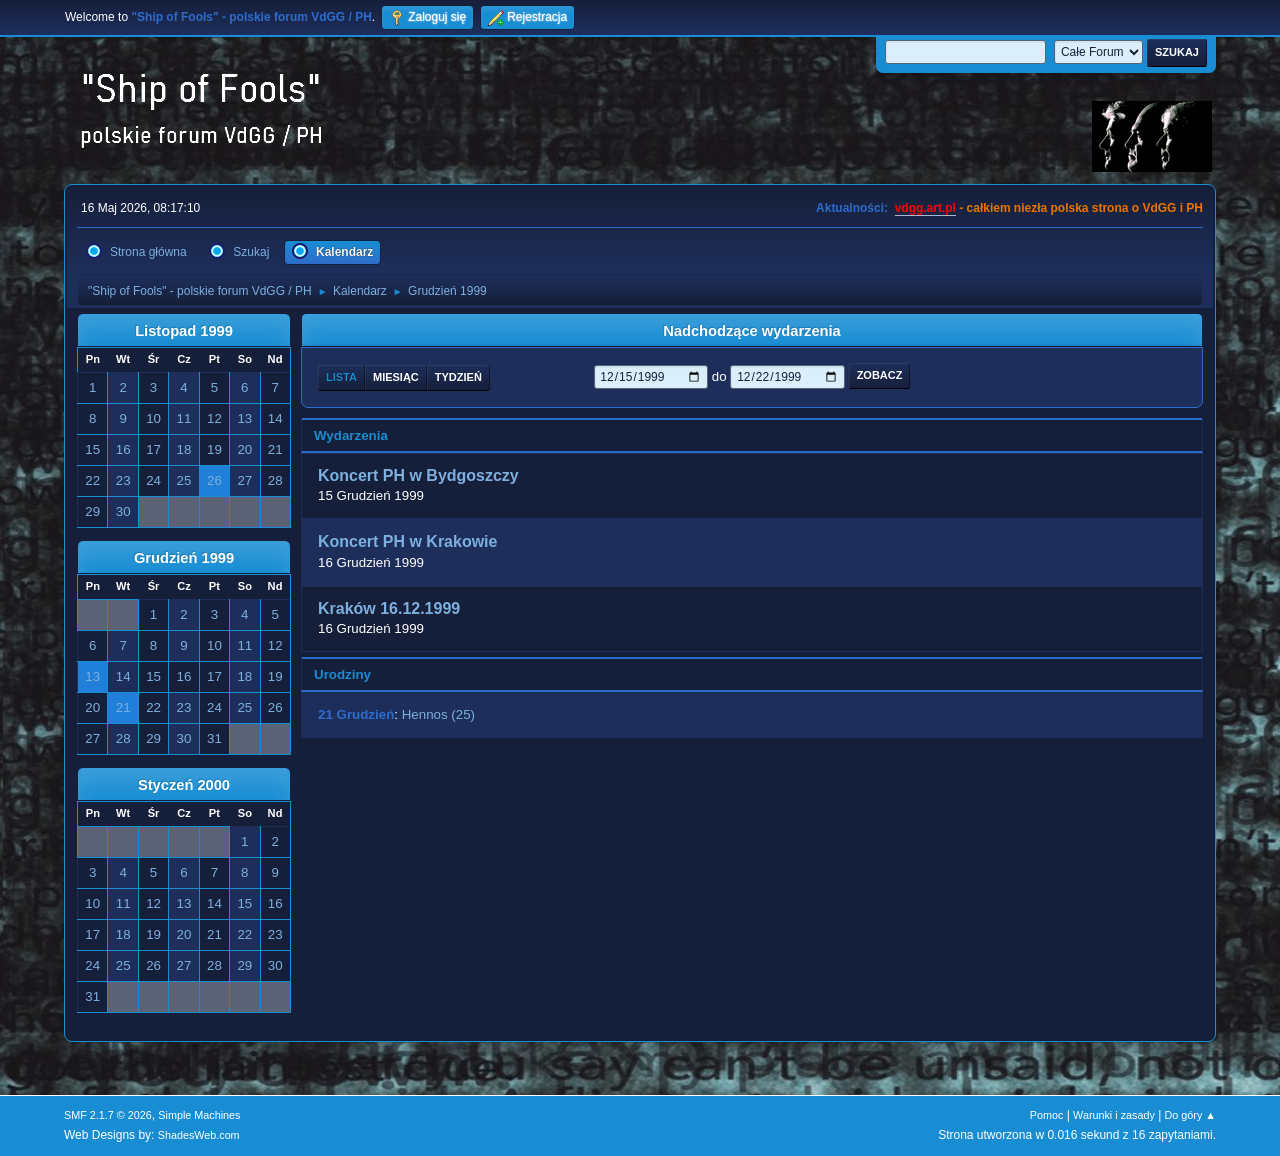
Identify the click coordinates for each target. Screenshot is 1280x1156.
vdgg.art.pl (925, 208)
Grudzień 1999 (184, 558)
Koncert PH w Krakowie (407, 542)
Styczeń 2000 (184, 785)
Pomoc (1047, 1115)
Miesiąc (396, 377)
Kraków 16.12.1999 (389, 608)
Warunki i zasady (1114, 1115)
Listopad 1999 (184, 331)
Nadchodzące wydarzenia (752, 331)
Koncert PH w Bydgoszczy (418, 475)
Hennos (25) (438, 714)
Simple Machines (199, 1115)
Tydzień (458, 377)
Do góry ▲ (1190, 1115)
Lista (341, 377)
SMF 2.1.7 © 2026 (108, 1115)
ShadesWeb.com (199, 1135)
